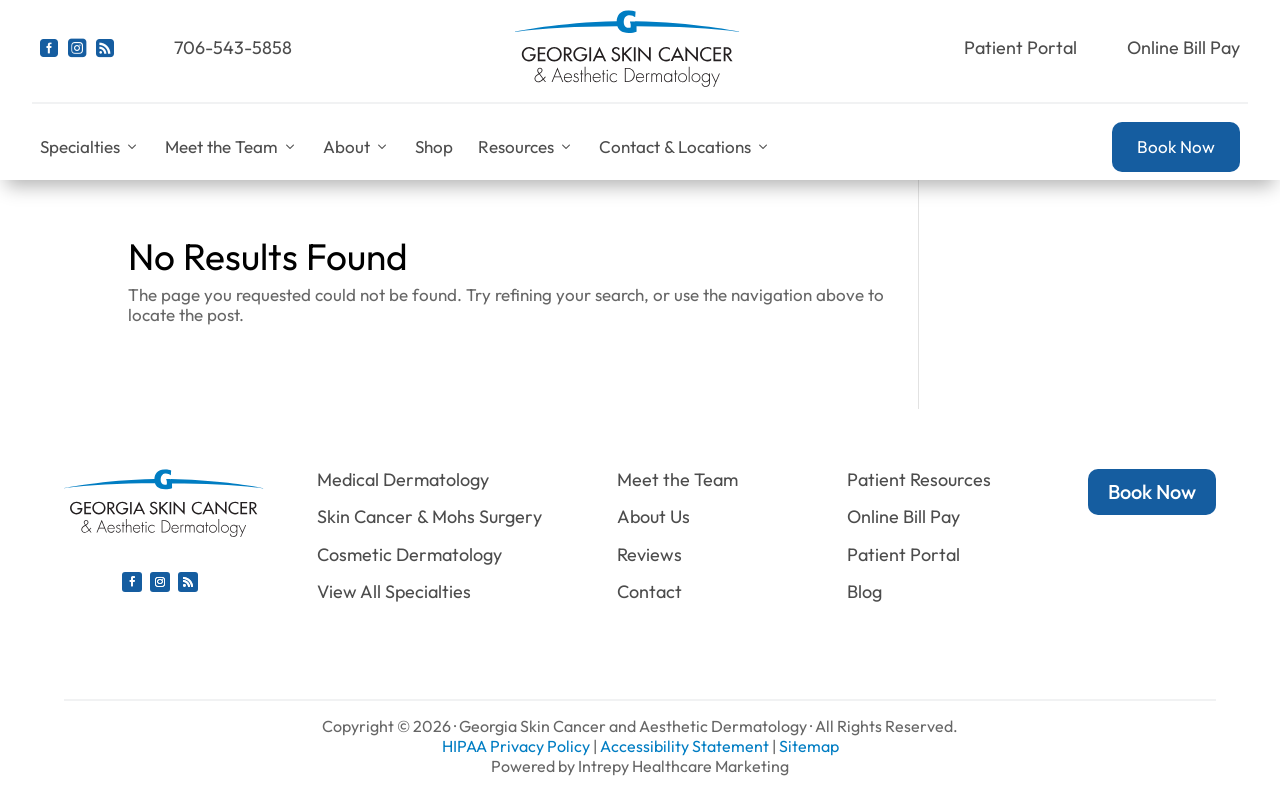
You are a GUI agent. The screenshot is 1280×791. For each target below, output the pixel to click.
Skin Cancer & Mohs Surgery (429, 516)
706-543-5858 (233, 47)
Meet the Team (231, 147)
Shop (434, 146)
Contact (649, 591)
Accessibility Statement (684, 746)
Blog (864, 591)
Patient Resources (919, 479)
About (356, 147)
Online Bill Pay (1183, 47)
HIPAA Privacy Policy (516, 746)
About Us (653, 516)
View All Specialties (394, 591)
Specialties (90, 147)
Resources (526, 147)
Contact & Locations (685, 147)
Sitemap (809, 746)
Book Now (1176, 146)
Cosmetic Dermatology (409, 554)
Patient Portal (1020, 47)
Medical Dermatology (403, 479)
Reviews (649, 554)
